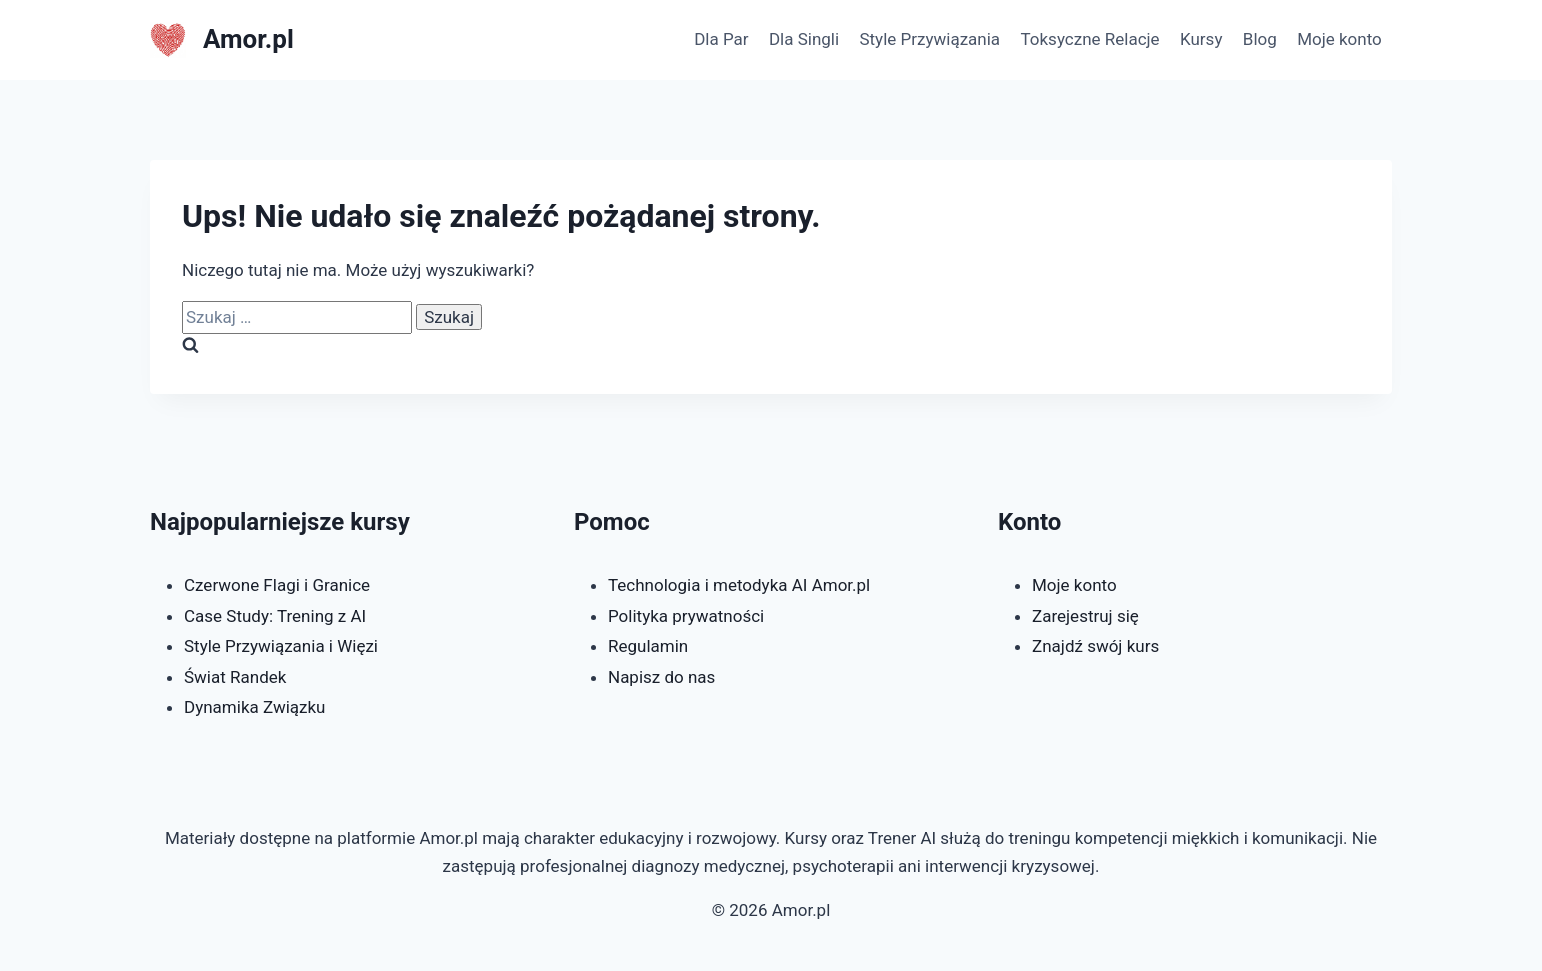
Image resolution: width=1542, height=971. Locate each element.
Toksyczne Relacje (1089, 39)
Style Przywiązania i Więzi (281, 646)
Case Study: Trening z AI (275, 616)
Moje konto (1339, 39)
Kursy (1201, 39)
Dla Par (721, 39)
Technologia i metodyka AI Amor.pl (739, 585)
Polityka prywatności (686, 616)
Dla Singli (804, 39)
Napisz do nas (661, 677)
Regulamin (648, 646)
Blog (1260, 39)
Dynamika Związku (255, 707)
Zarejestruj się (1085, 616)
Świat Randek (235, 677)
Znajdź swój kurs (1095, 646)
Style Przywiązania (929, 39)
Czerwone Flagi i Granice (277, 585)
